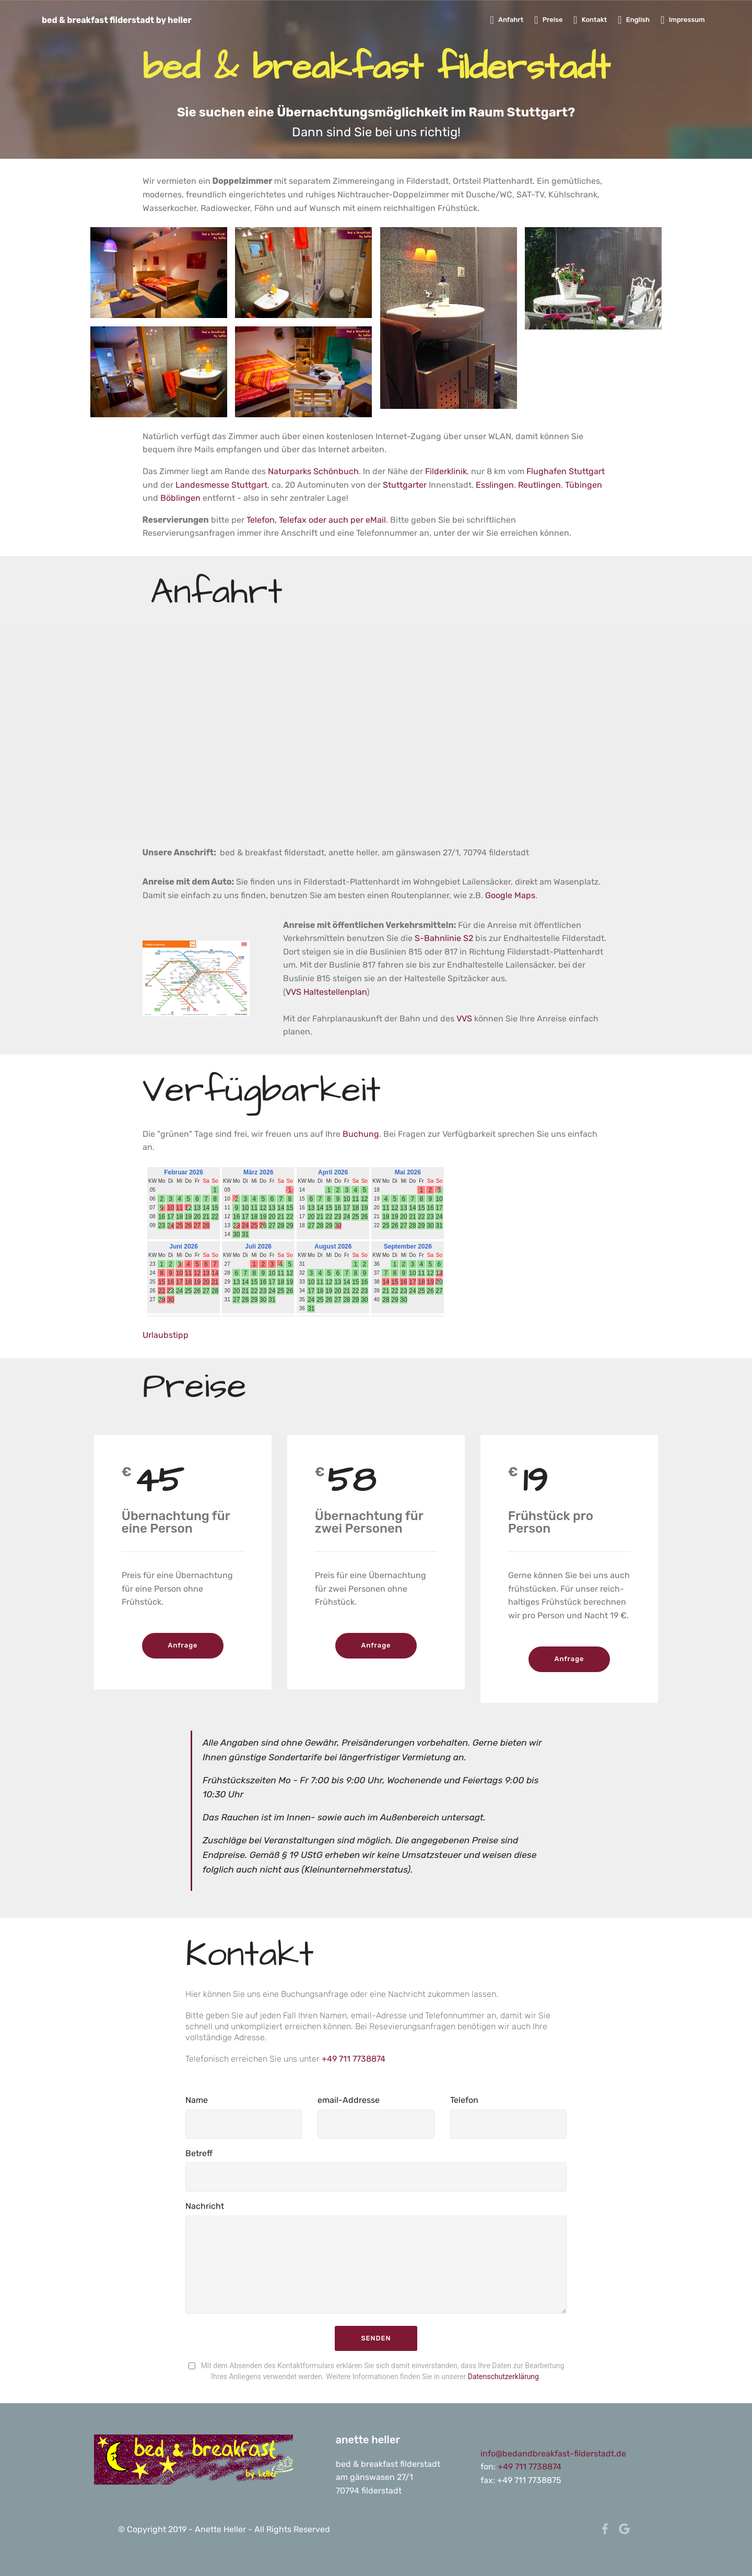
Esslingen (495, 485)
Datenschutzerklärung (503, 2376)
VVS (465, 1019)
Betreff (199, 2153)
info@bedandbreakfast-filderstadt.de (554, 2454)
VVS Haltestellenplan (326, 992)
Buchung (361, 1134)
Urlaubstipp (166, 1335)
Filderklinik (446, 471)
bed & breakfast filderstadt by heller (117, 20)
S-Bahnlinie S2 (444, 938)
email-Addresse (349, 2100)
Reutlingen (539, 485)
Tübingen (583, 485)
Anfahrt (506, 19)
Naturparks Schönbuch (313, 471)
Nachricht (204, 2206)
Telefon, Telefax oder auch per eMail (316, 520)
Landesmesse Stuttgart (221, 485)
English (634, 19)
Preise (548, 19)
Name (196, 2100)
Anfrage (183, 1645)
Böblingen (180, 498)
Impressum (683, 19)
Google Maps (510, 895)
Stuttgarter (406, 485)
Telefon (464, 2100)
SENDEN (376, 2338)
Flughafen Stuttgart (565, 471)
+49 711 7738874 (353, 2059)
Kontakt (590, 19)
